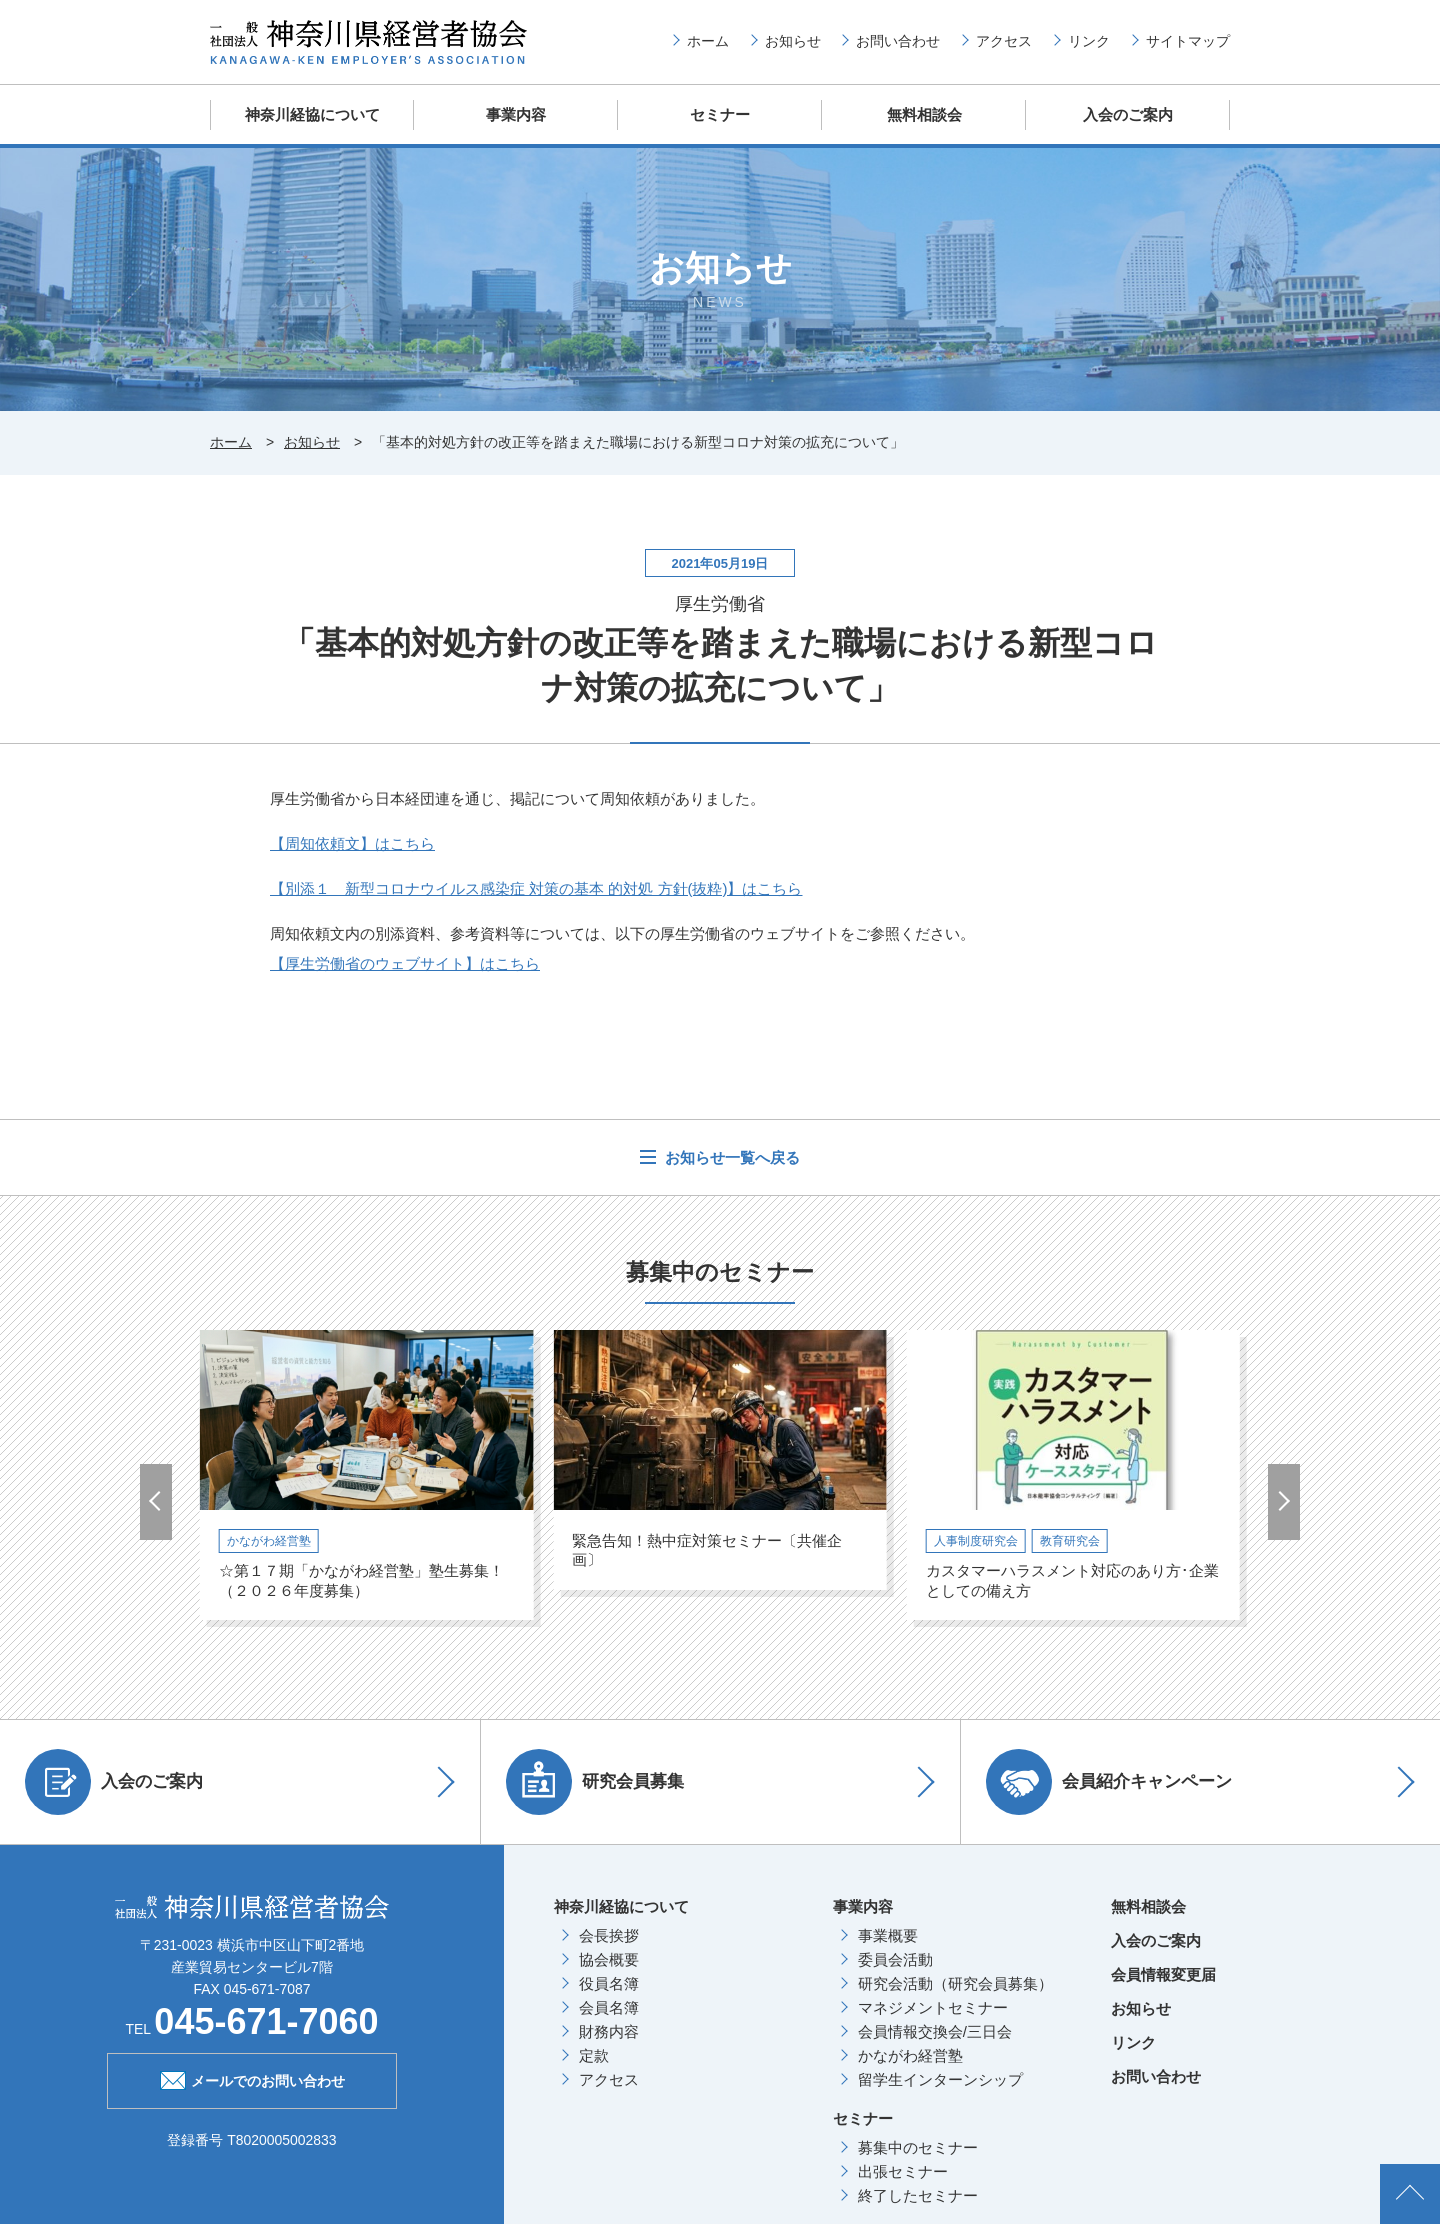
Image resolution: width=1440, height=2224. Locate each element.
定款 (594, 2055)
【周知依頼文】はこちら (352, 843)
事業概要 (888, 1935)
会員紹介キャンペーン (1109, 1782)
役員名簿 (609, 1983)
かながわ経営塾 (910, 2055)
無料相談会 (924, 114)
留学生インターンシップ (940, 2079)
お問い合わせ (898, 41)
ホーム (708, 41)
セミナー (720, 114)
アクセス (1004, 41)
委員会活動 (895, 1959)
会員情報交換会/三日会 (935, 2031)
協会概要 (609, 1959)
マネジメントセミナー (933, 2007)
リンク (1089, 41)
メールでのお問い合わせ (252, 2079)
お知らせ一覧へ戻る (730, 1157)
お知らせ (793, 41)
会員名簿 (609, 2007)
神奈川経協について (312, 114)
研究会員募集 (595, 1782)
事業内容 (516, 114)
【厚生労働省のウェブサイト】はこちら (405, 963)
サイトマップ (1188, 41)
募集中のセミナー (918, 2147)
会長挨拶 (609, 1935)
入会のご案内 (1128, 114)
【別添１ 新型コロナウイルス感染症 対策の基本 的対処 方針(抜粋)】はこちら (536, 888)
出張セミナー (903, 2171)
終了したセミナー (918, 2195)
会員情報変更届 (1163, 1974)
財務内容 (609, 2031)
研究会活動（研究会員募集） (955, 1983)
